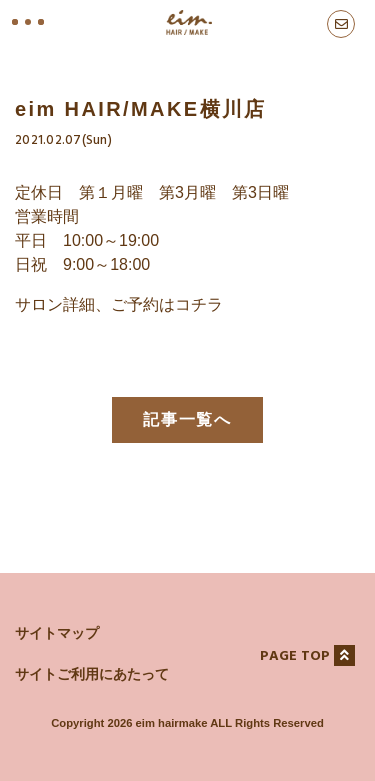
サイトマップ (57, 633)
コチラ (199, 304)
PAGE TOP (307, 656)
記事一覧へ (188, 419)
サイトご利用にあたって (92, 674)
